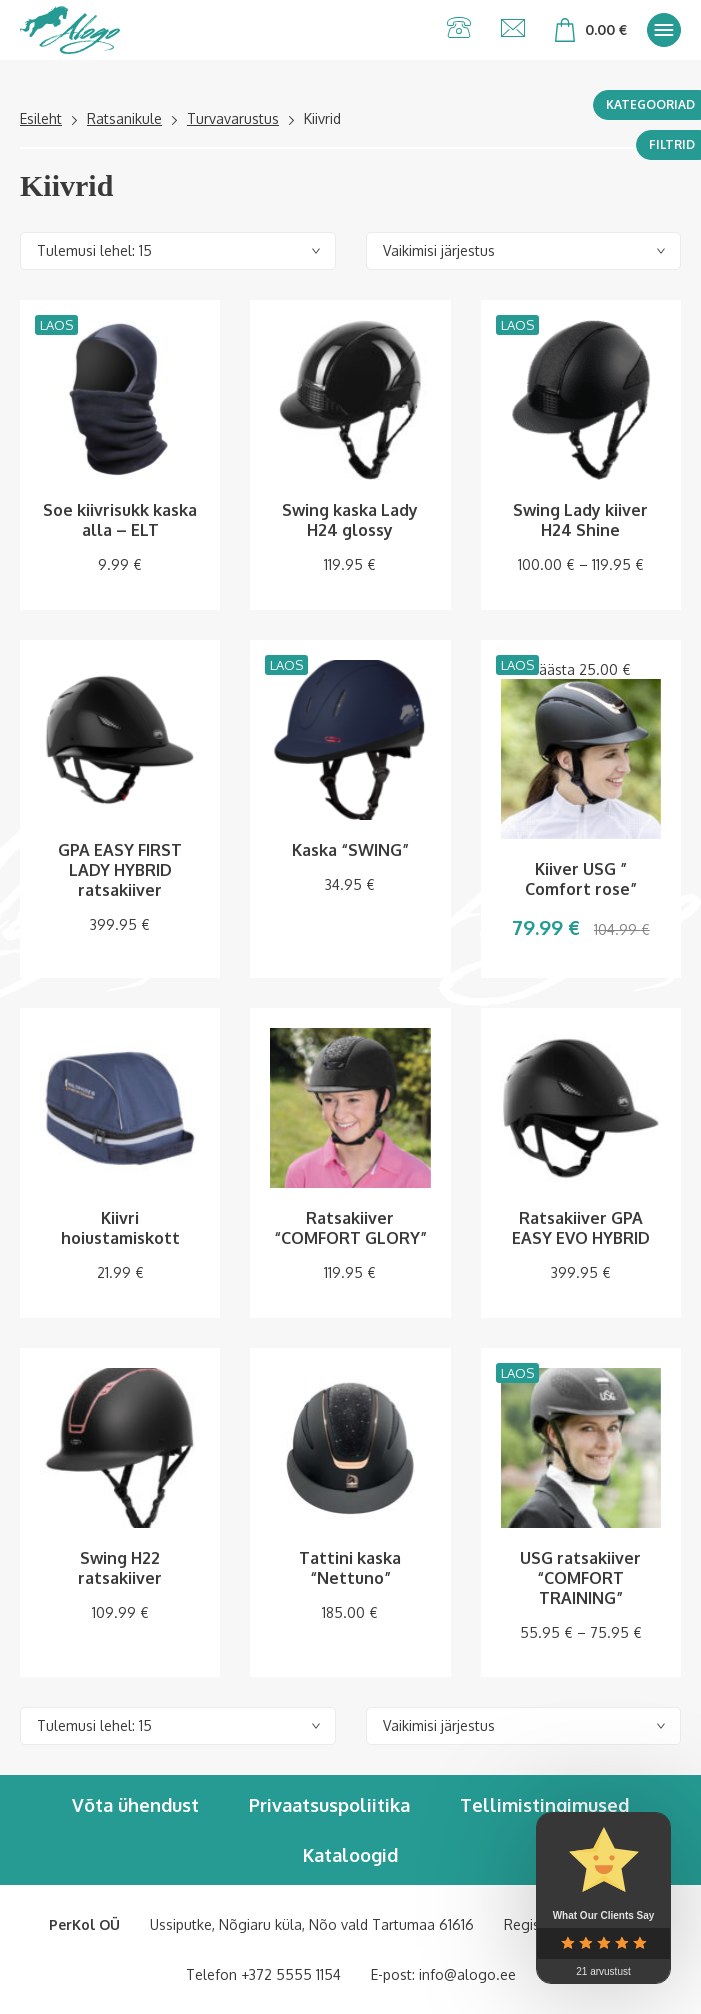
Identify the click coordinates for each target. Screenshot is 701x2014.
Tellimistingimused (544, 1805)
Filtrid (672, 144)
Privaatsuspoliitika (329, 1805)
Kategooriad (650, 104)
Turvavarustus (233, 118)
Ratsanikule (124, 118)
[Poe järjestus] (524, 251)
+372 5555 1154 (291, 1974)
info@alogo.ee (467, 1974)
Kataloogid (350, 1855)
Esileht (41, 118)
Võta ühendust (135, 1805)
